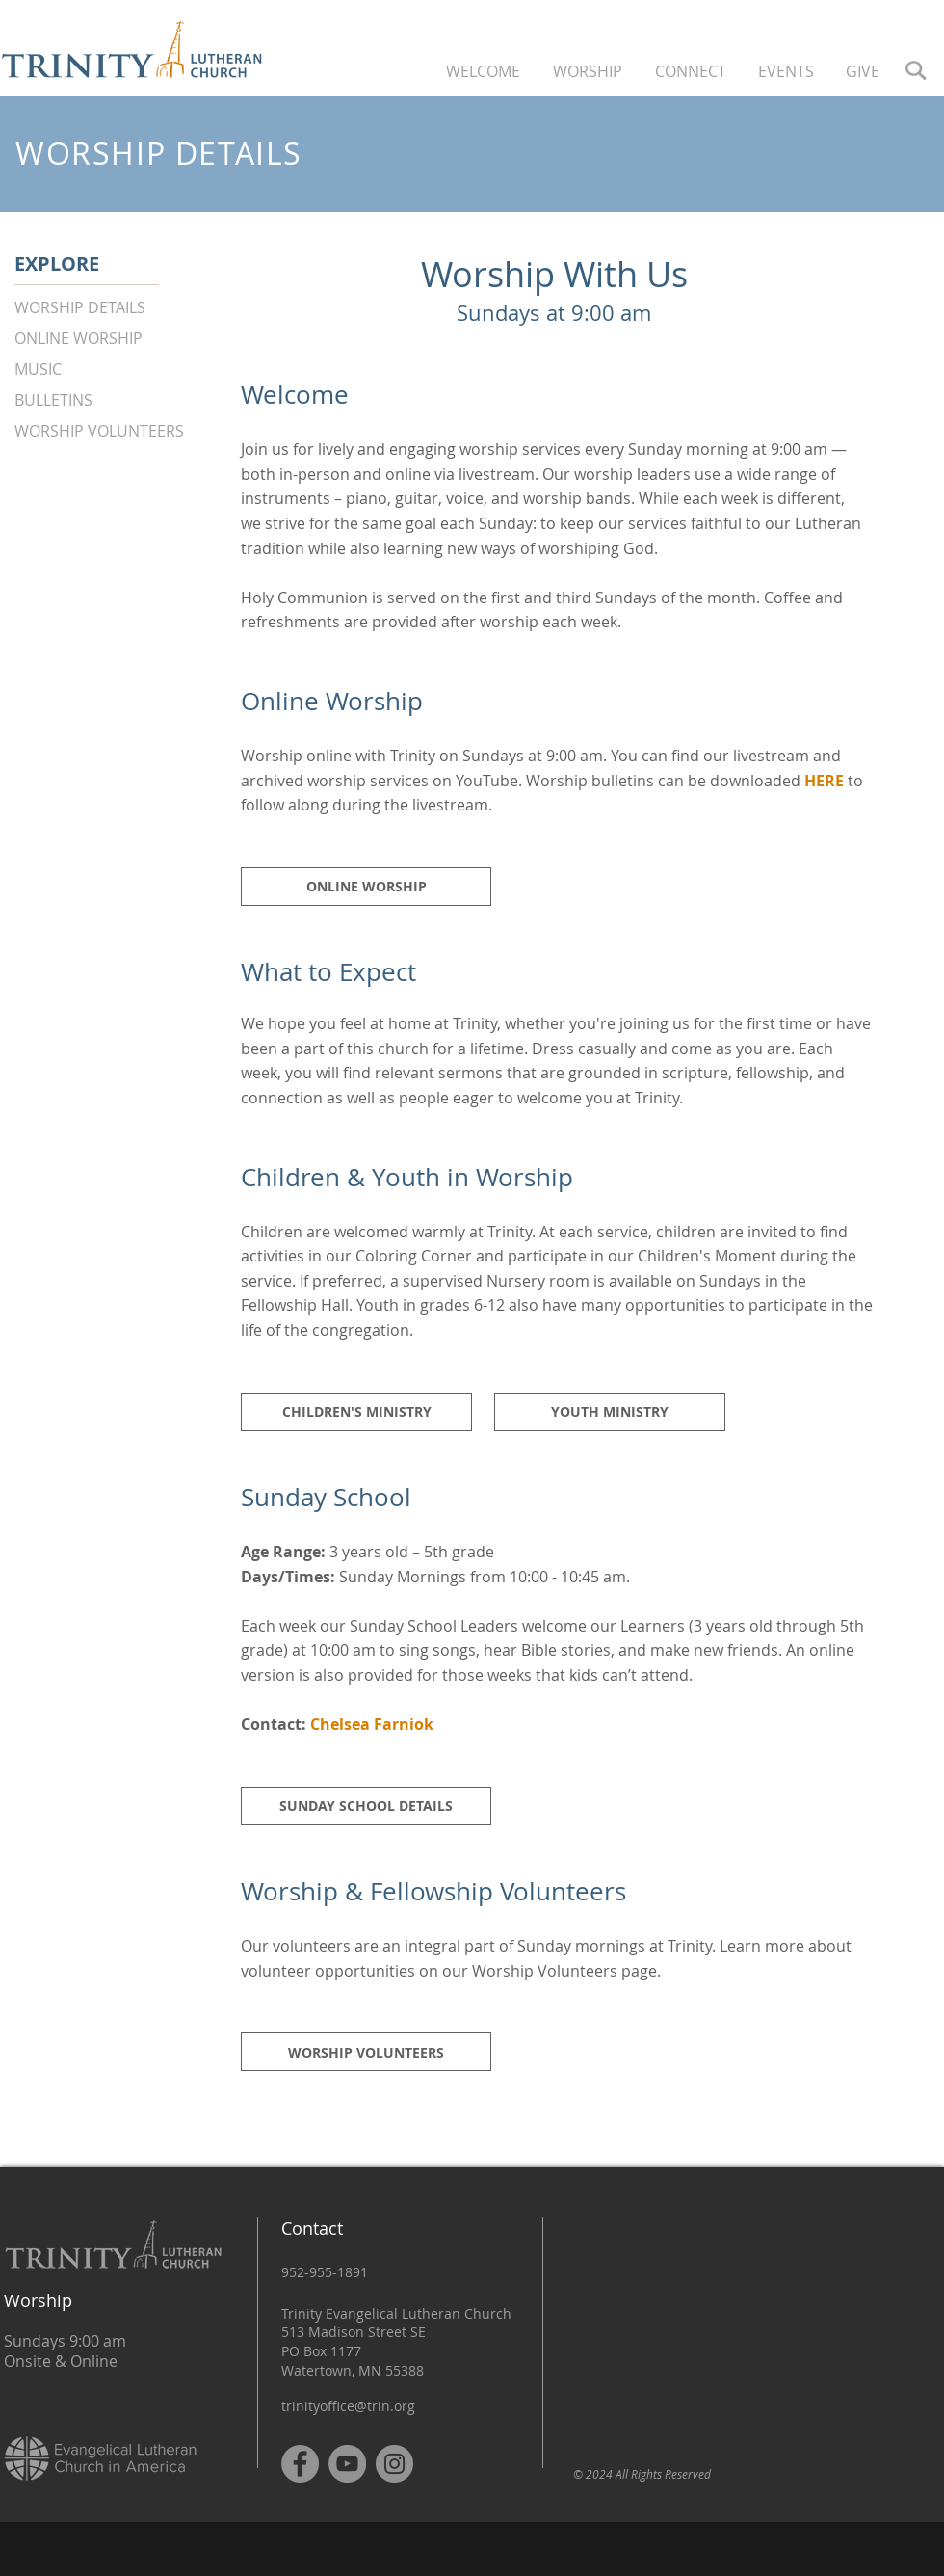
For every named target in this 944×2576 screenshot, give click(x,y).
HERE (824, 780)
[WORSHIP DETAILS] (113, 308)
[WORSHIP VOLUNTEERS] (113, 431)
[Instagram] (394, 2464)
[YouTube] (347, 2464)
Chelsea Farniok (371, 1724)
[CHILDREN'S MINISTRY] (356, 1412)
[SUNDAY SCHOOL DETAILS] (366, 1806)
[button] (485, 71)
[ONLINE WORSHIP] (113, 339)
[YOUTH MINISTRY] (609, 1412)
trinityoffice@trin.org (348, 2406)
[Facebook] (300, 2464)
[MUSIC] (113, 370)
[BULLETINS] (113, 400)
